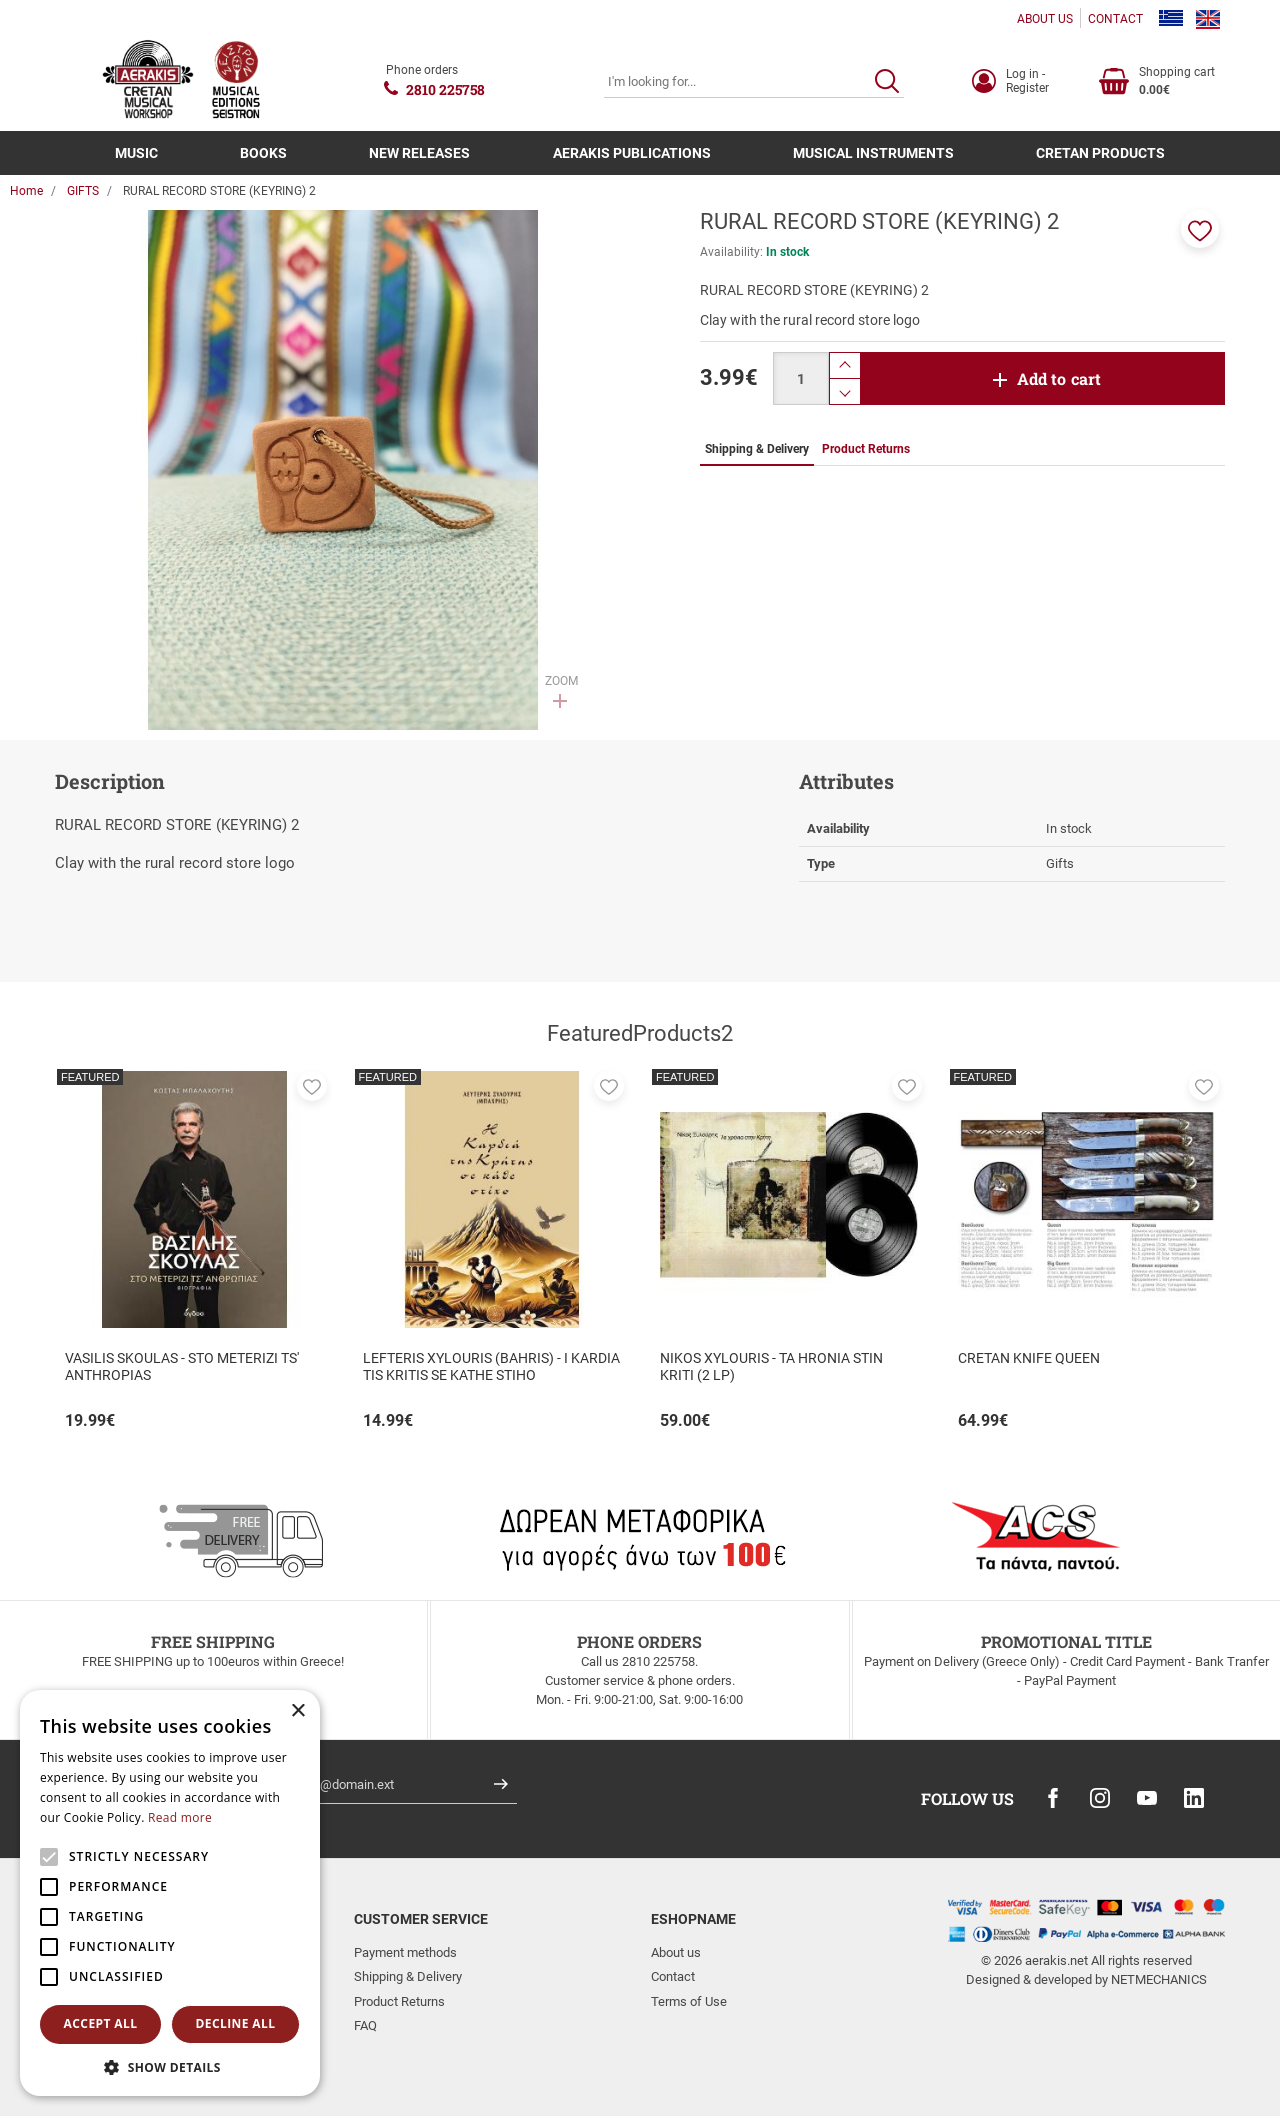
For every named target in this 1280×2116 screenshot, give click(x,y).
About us (676, 1952)
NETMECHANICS (1159, 1979)
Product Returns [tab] (866, 449)
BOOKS (263, 153)
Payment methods (405, 1952)
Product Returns (399, 2001)
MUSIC (136, 153)
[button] (1200, 229)
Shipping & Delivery (408, 1976)
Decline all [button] (236, 2023)
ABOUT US (1045, 19)
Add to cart (1059, 378)
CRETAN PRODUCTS (1100, 153)
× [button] (297, 1711)
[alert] (170, 1893)
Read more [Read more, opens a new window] (180, 1817)
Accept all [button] (101, 2023)
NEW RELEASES (419, 153)
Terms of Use (689, 2001)
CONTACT (1115, 19)
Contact (673, 1976)
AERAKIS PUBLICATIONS (632, 153)
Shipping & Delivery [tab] (757, 449)
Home (26, 191)
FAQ (365, 2025)
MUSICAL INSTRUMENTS (873, 153)
